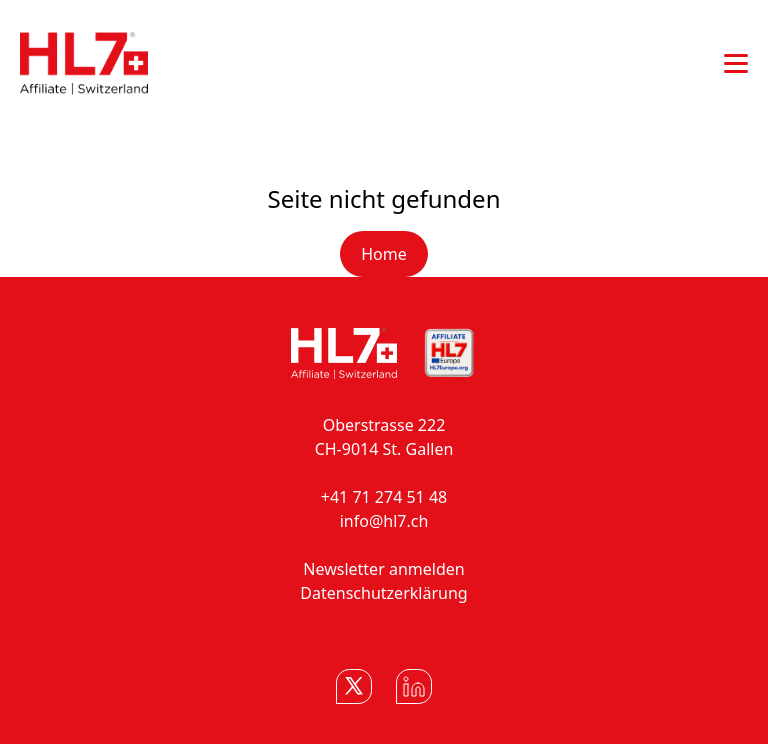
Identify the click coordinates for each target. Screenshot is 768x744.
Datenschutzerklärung (383, 593)
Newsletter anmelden (383, 569)
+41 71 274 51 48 (384, 497)
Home (384, 254)
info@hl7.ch (384, 521)
